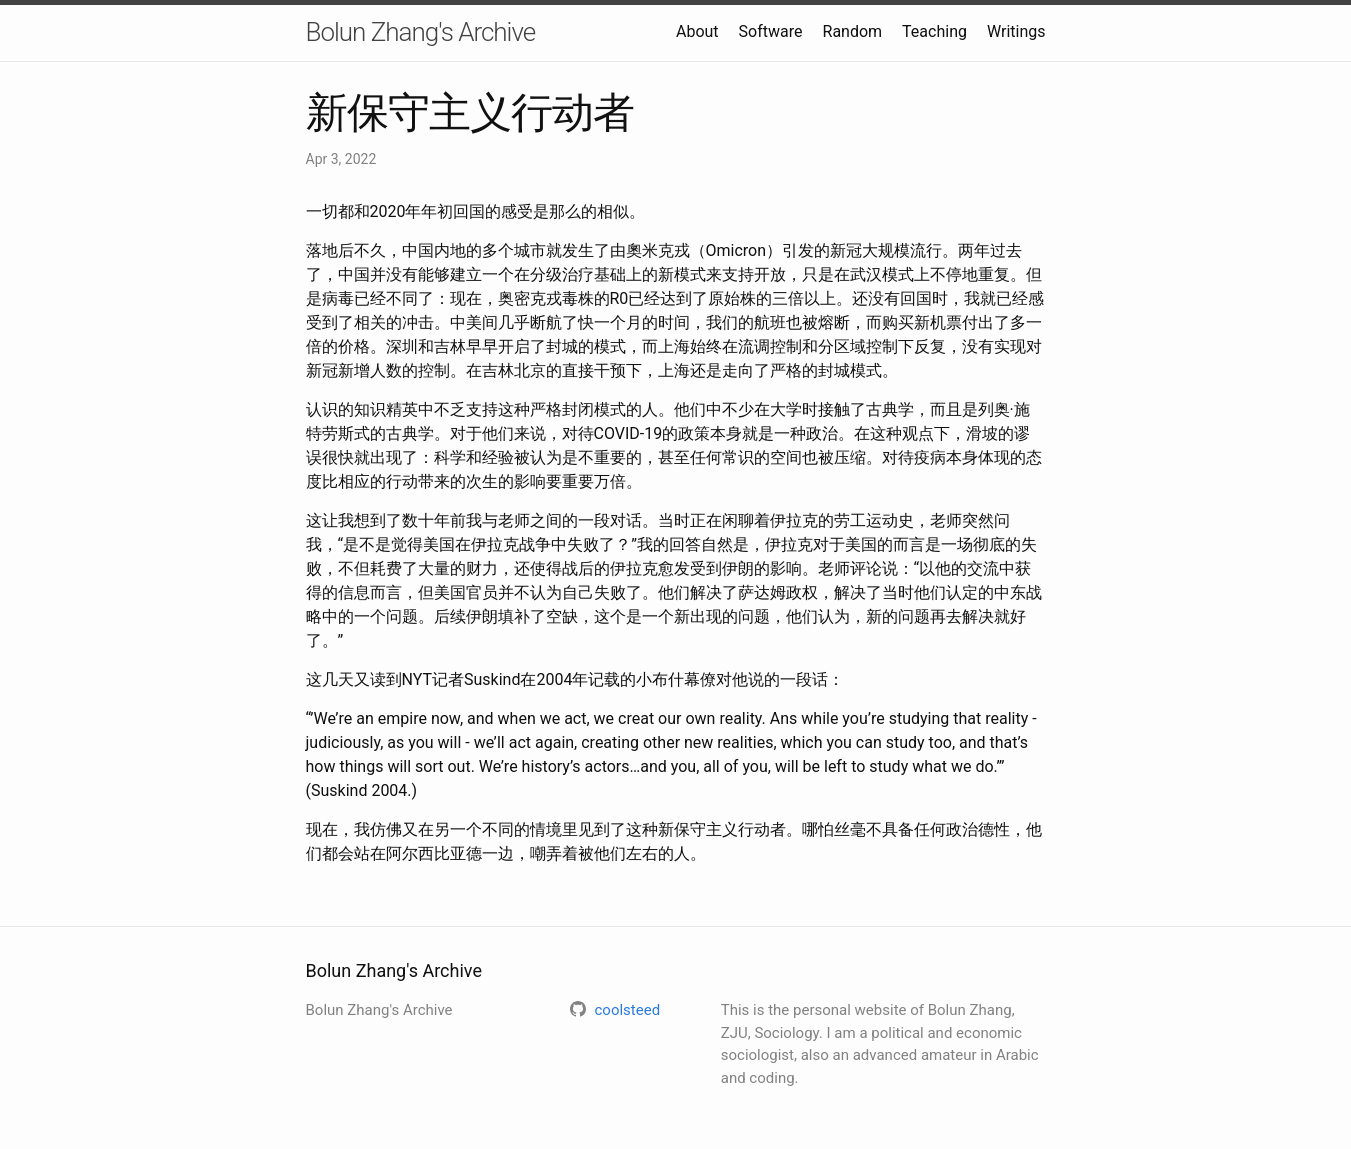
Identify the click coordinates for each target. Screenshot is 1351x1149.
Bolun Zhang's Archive (421, 32)
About (697, 31)
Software (771, 31)
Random (853, 31)
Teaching (934, 31)
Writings (1016, 31)
